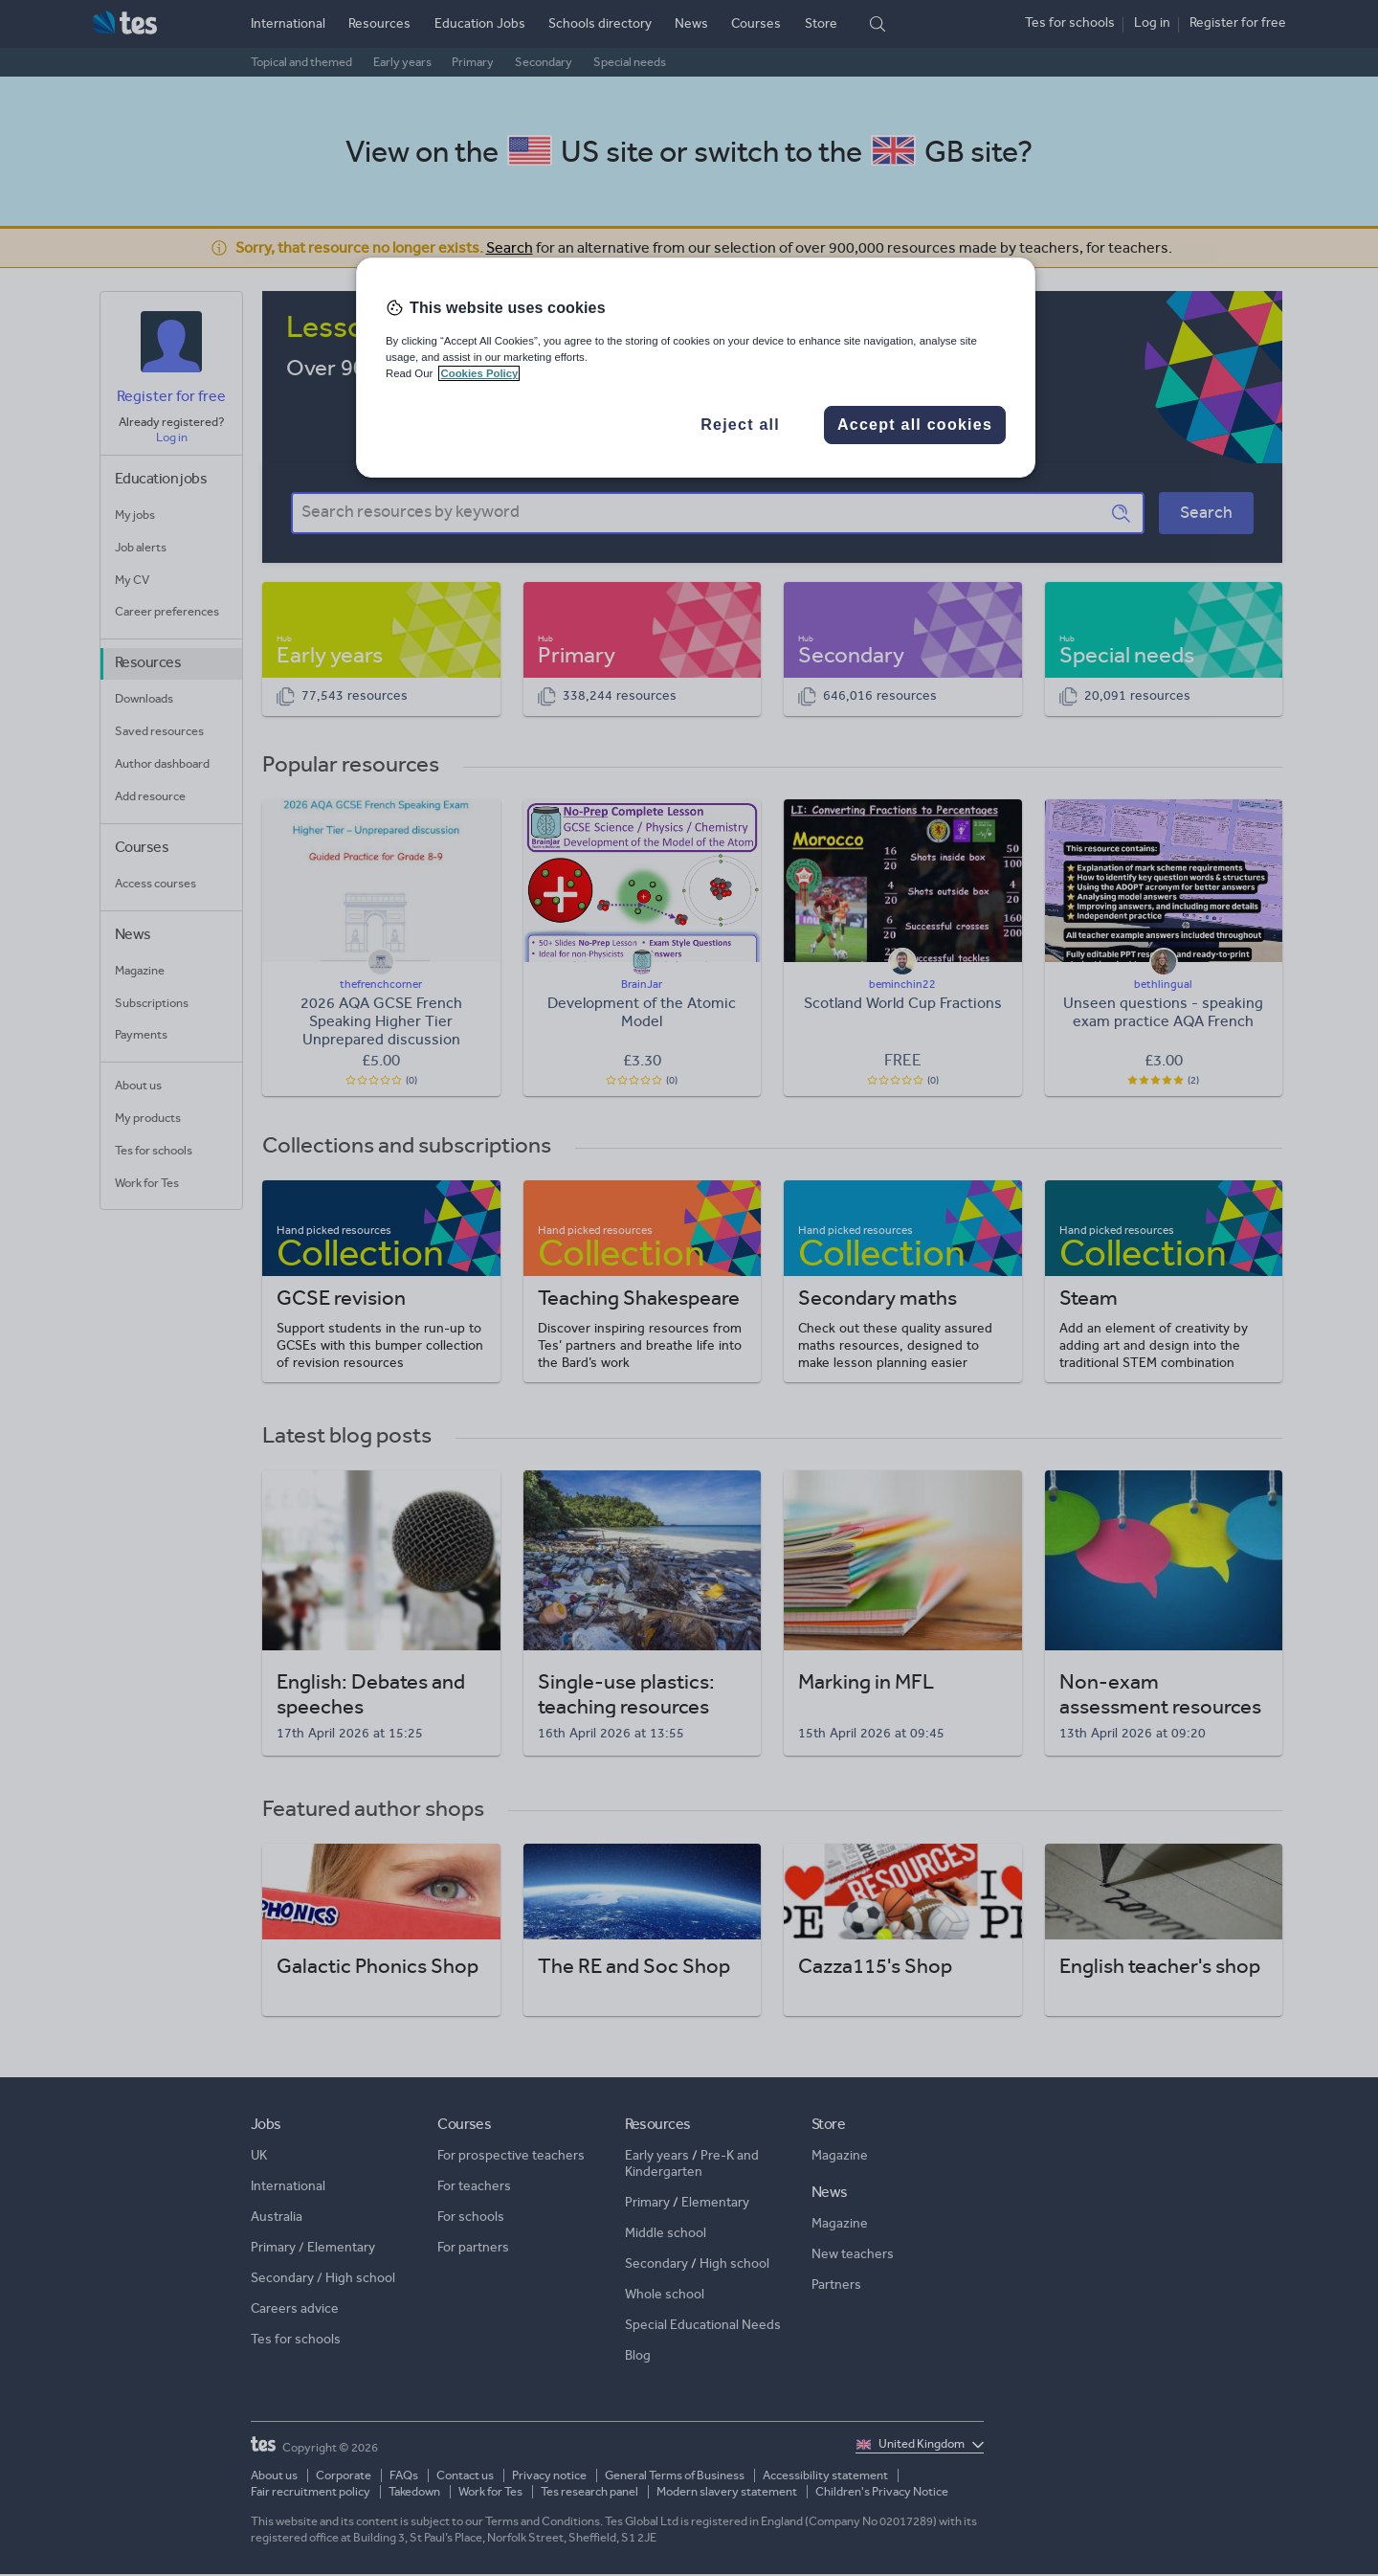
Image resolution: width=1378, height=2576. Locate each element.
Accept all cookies (914, 424)
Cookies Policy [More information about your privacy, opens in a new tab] (479, 373)
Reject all (740, 424)
